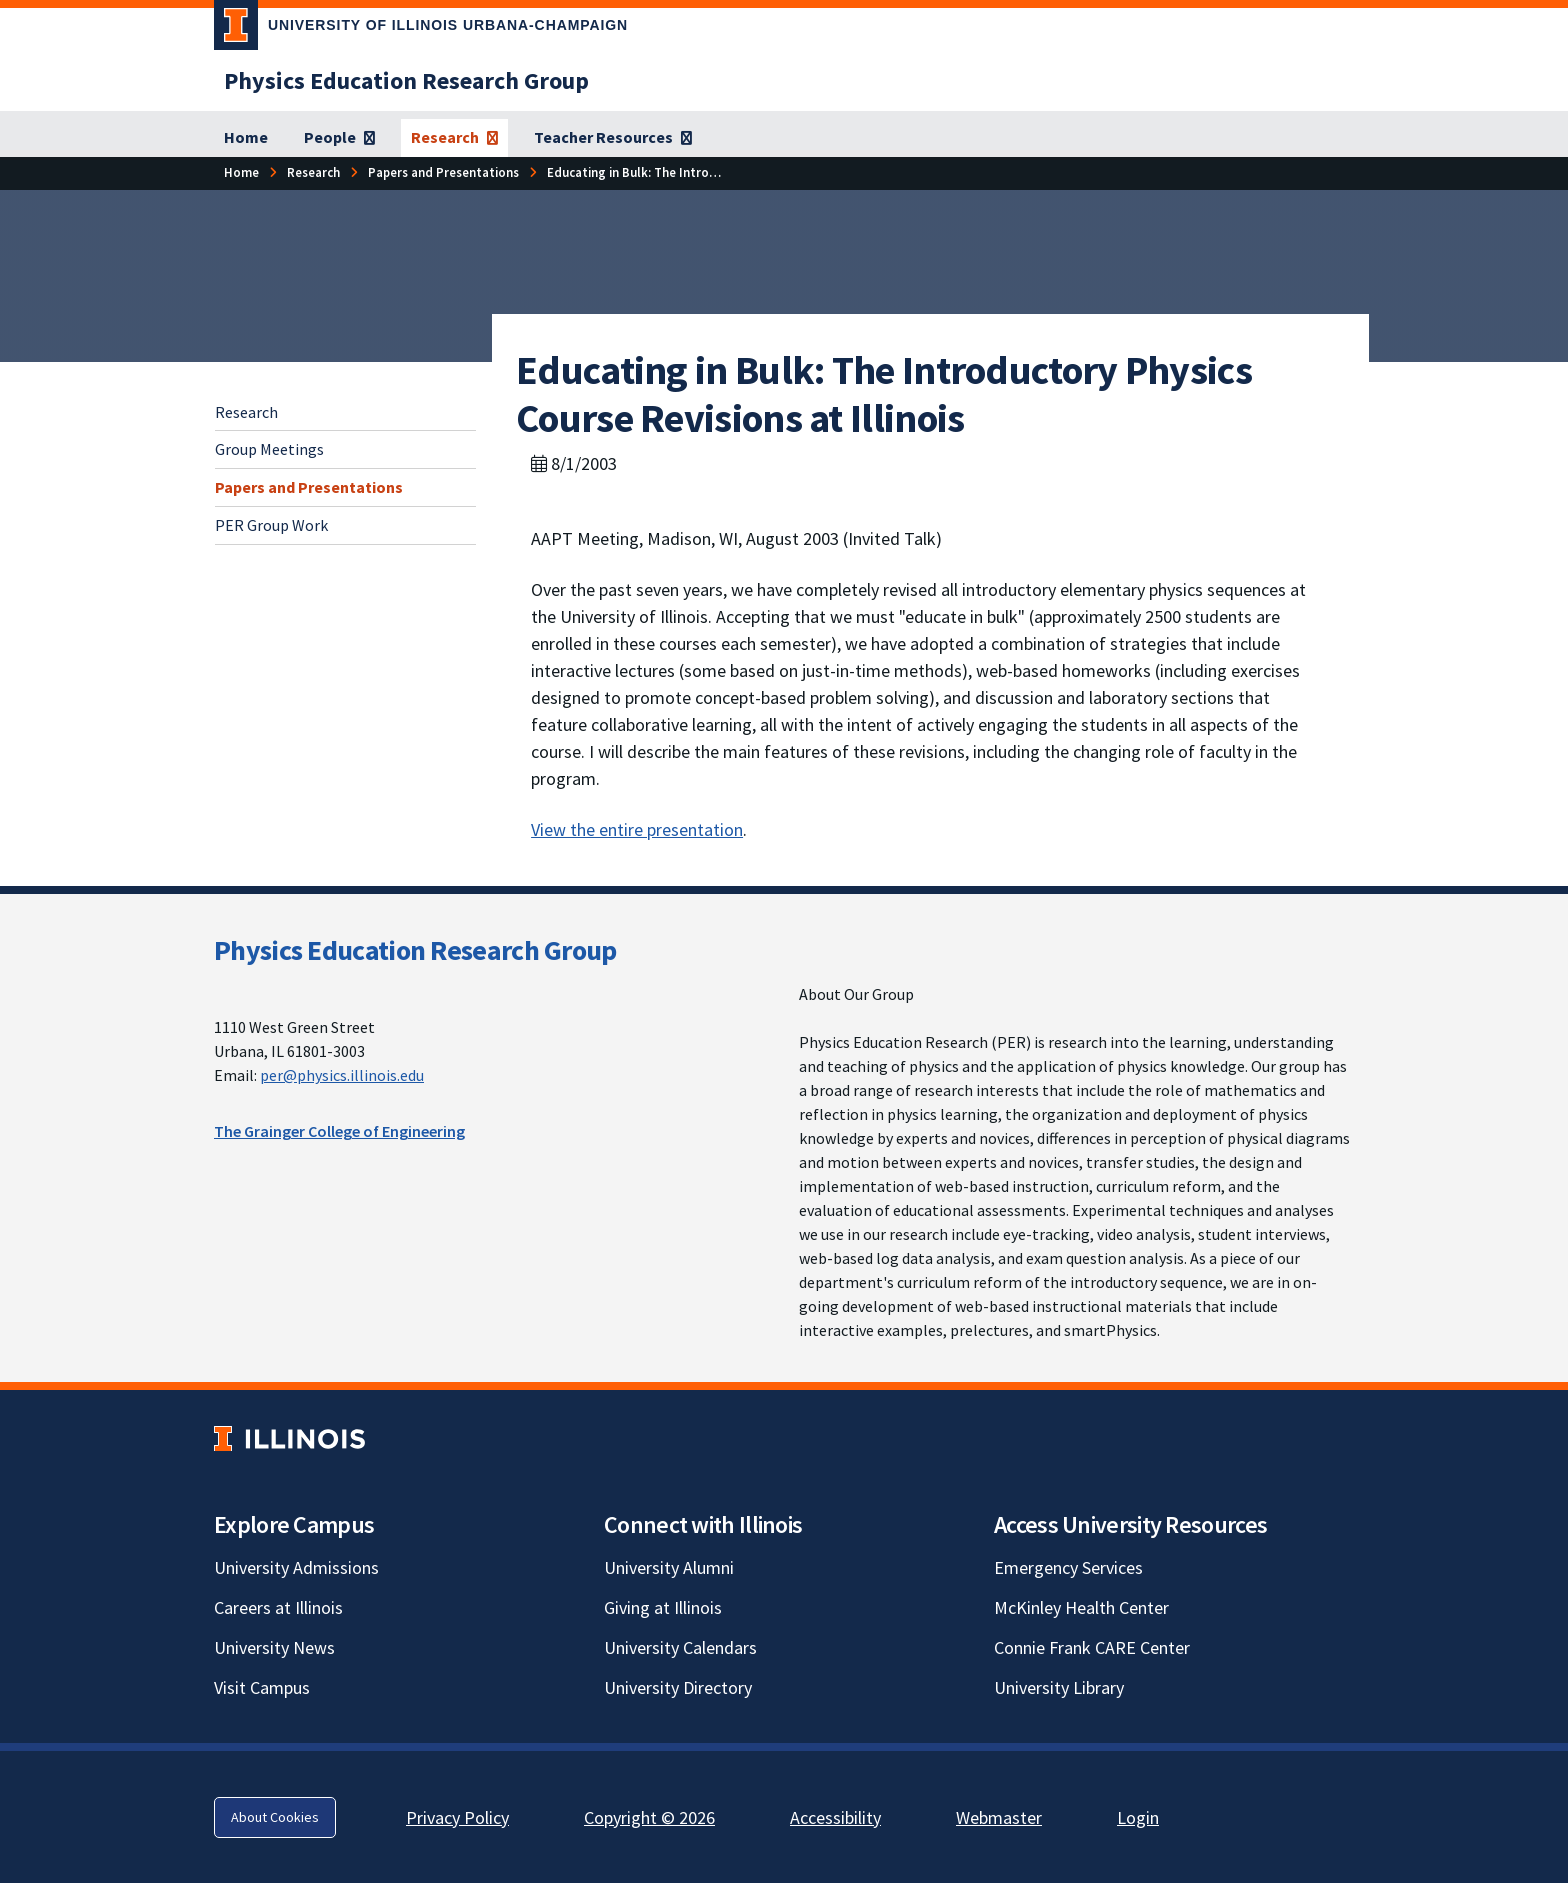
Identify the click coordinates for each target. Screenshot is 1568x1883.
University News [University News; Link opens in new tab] (274, 1647)
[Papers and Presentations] (443, 172)
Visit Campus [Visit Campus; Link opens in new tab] (262, 1687)
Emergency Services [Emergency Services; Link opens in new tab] (1068, 1567)
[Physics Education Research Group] (406, 80)
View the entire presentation (637, 829)
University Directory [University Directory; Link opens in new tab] (678, 1687)
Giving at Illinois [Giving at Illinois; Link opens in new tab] (663, 1607)
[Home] (246, 138)
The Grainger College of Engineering (339, 1131)
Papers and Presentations (309, 487)
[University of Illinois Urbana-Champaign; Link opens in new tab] (421, 29)
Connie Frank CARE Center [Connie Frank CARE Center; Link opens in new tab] (1092, 1647)
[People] (339, 138)
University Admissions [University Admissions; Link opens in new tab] (296, 1567)
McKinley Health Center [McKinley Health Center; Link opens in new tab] (1081, 1607)
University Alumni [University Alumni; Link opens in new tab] (669, 1567)
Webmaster (999, 1817)
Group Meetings (269, 449)
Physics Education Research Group (415, 950)
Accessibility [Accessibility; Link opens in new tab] (835, 1817)
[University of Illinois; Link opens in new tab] (289, 1438)
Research (246, 412)
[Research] (454, 138)
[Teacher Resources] (613, 138)
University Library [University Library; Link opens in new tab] (1059, 1687)
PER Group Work (271, 525)
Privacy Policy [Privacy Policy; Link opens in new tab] (457, 1817)
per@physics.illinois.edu (342, 1075)
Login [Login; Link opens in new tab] (1138, 1817)
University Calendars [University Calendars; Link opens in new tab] (680, 1647)
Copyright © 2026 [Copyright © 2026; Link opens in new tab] (649, 1817)
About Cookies (275, 1817)
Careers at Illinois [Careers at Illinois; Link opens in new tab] (278, 1607)
